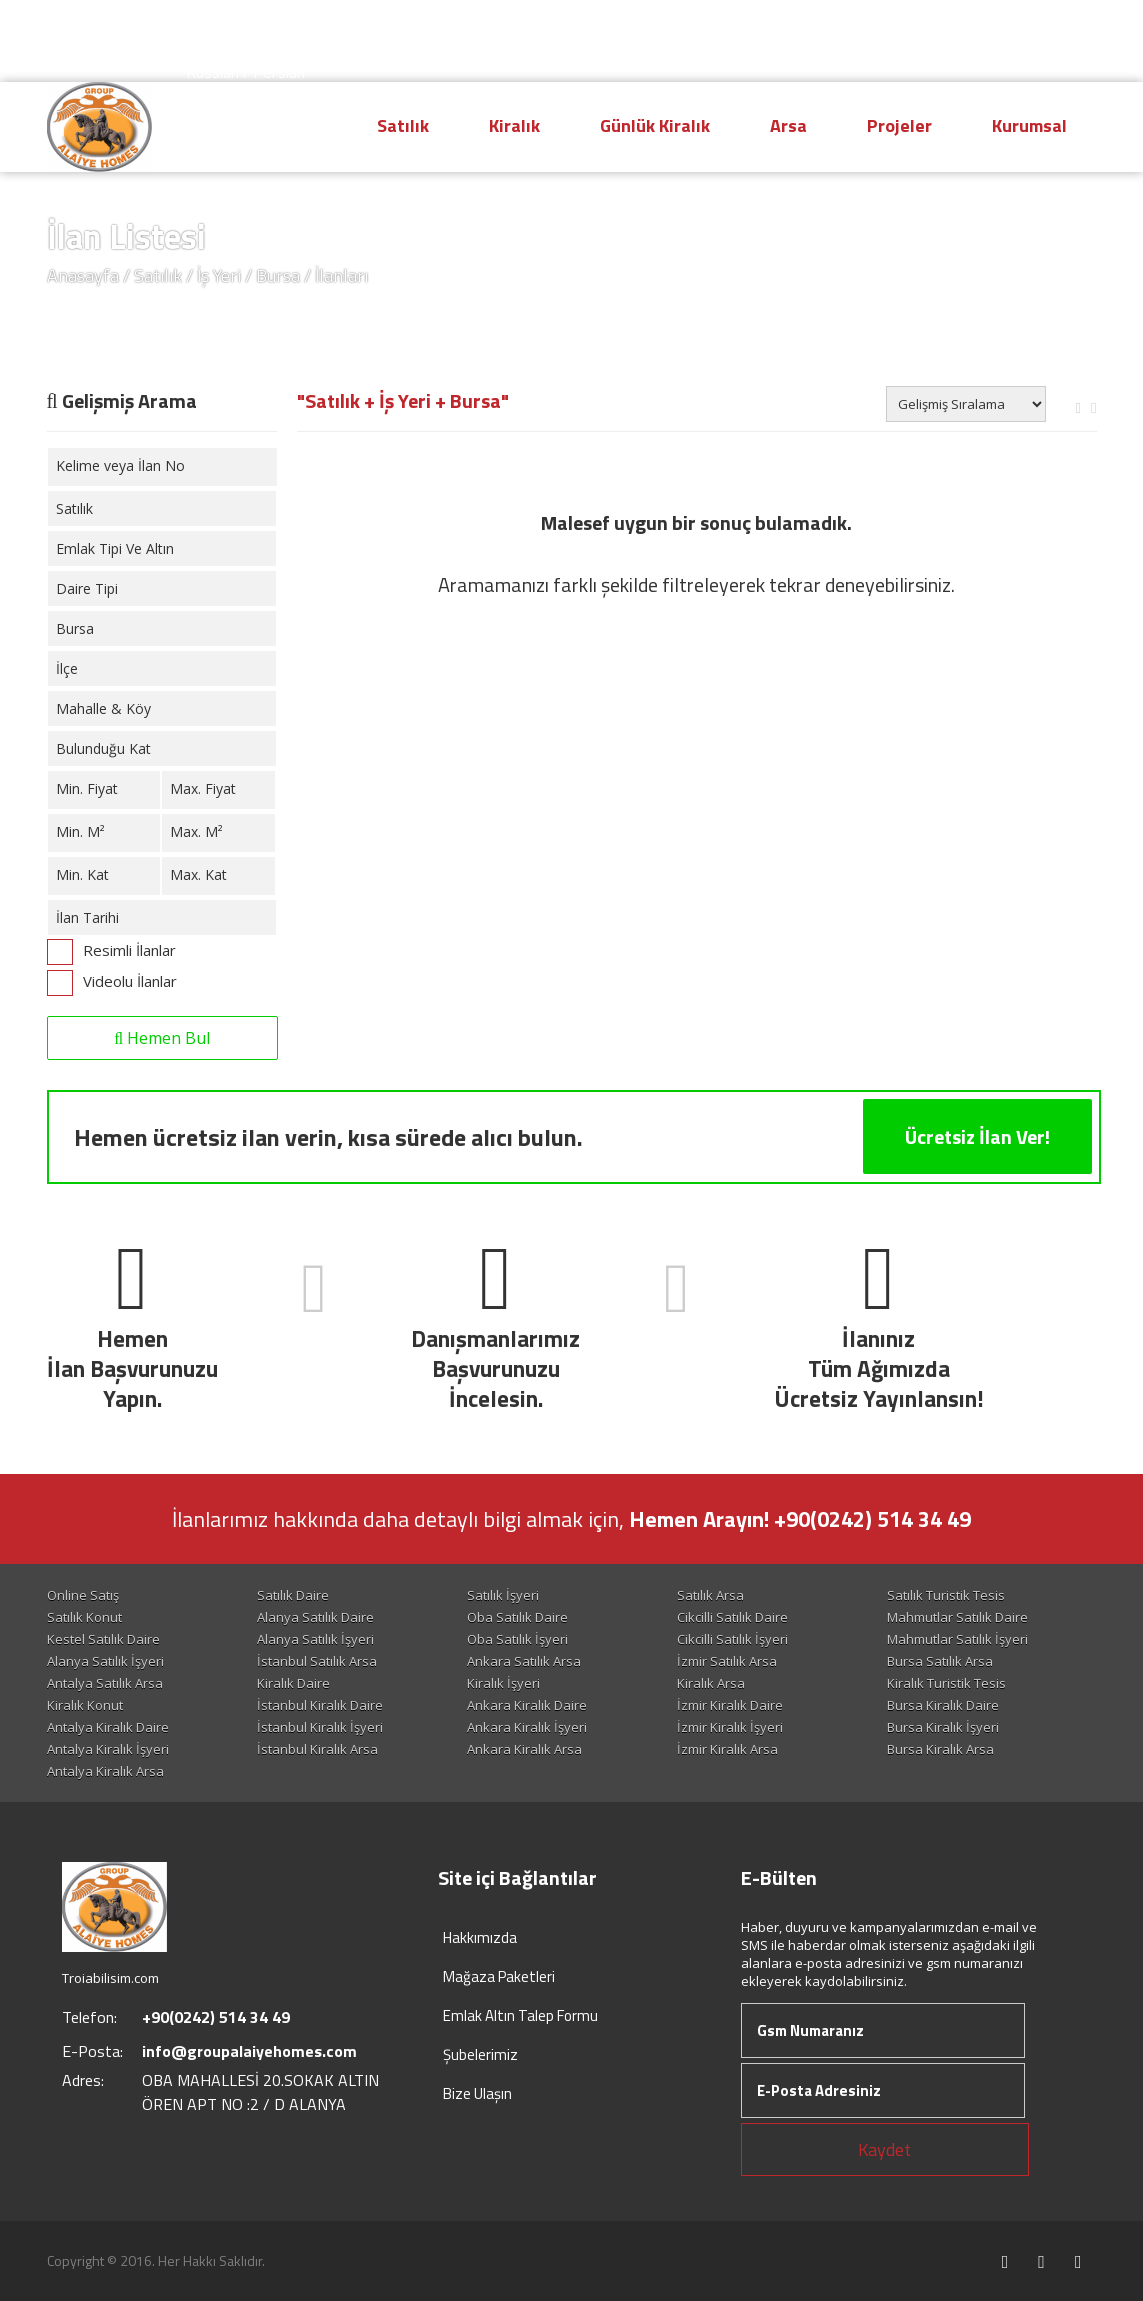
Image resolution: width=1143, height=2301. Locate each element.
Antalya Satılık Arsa (105, 1683)
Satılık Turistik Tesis (946, 1595)
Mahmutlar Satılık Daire (957, 1617)
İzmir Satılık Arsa (727, 1661)
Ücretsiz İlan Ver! (977, 1136)
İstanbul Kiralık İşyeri (320, 1727)
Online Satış (83, 1595)
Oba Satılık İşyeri (517, 1639)
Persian (279, 72)
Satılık (403, 125)
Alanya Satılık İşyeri (315, 1639)
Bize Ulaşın (477, 2093)
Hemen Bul (162, 1038)
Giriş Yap (1035, 33)
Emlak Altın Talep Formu (520, 2015)
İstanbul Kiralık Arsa (317, 1749)
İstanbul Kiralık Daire (320, 1705)
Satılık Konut (84, 1617)
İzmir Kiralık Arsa (727, 1749)
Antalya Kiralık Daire (108, 1727)
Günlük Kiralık (655, 125)
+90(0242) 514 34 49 (678, 31)
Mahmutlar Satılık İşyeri (957, 1639)
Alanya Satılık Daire (315, 1617)
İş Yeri (219, 275)
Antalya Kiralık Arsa (105, 1771)
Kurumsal (1029, 125)
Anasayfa (83, 275)
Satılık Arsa (710, 1595)
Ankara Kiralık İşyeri (527, 1727)
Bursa (278, 275)
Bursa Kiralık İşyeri (943, 1727)
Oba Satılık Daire (517, 1617)
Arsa (788, 125)
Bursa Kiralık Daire (943, 1705)
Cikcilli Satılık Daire (732, 1617)
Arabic (278, 52)
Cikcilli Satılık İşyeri (732, 1639)
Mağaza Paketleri (499, 1976)
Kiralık (514, 125)
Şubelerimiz (480, 2054)
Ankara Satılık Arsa (524, 1661)
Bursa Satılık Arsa (940, 1661)
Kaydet (884, 2149)
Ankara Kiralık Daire (527, 1705)
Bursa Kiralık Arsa (940, 1749)
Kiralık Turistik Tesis (946, 1683)
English (276, 32)
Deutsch (214, 52)
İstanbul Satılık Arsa (317, 1661)
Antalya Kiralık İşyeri (108, 1749)
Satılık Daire (293, 1595)
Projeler (899, 125)
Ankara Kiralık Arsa (524, 1749)
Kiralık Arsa (711, 1683)
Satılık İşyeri (503, 1595)
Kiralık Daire (293, 1683)
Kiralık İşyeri (503, 1683)
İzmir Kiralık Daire (730, 1705)
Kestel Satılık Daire (103, 1639)
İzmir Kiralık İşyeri (730, 1727)
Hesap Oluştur (882, 33)
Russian (212, 72)
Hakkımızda (480, 1937)
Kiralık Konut (85, 1705)
